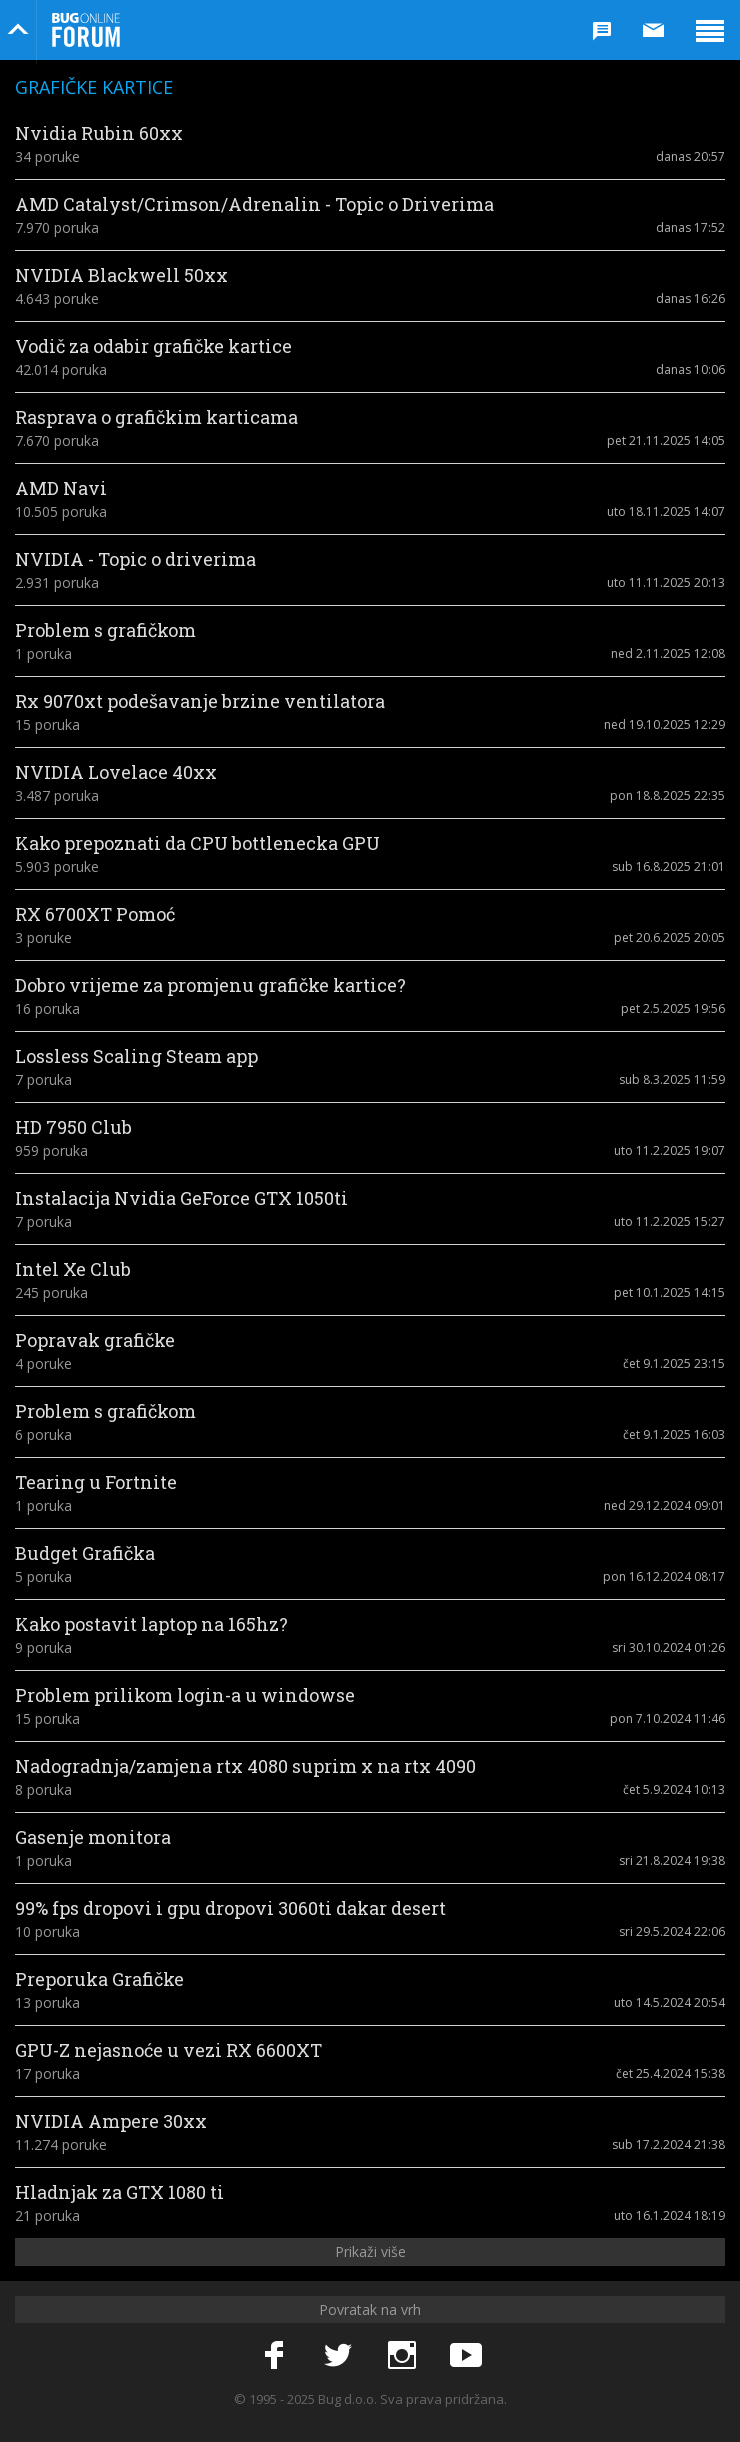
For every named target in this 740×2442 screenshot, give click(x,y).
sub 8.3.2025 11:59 (672, 1079)
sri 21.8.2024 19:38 (672, 1860)
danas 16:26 (690, 298)
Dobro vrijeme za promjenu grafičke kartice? (210, 985)
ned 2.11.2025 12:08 (668, 653)
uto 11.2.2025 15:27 (669, 1221)
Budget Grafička (85, 1553)
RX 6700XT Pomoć (95, 914)
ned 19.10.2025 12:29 (664, 724)
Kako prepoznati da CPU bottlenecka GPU (197, 843)
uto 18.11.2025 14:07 (666, 511)
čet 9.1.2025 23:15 (674, 1363)
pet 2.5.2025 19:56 (673, 1008)
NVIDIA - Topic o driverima (135, 559)
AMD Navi (61, 488)
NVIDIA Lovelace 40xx (116, 772)
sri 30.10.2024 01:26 (668, 1647)
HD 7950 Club (73, 1127)
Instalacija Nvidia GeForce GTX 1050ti (181, 1198)
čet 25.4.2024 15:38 (670, 2073)
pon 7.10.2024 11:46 (667, 1718)
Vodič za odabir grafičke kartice (153, 346)
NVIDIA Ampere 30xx (111, 2121)
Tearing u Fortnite (96, 1482)
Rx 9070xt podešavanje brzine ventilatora (200, 701)
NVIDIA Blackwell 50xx (121, 275)
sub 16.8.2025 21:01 (668, 866)
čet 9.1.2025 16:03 (674, 1434)
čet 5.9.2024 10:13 (674, 1789)
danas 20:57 (690, 156)
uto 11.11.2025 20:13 (666, 582)
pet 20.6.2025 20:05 (669, 937)
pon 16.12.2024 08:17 (664, 1576)
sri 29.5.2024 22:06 (672, 1931)
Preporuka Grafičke (99, 1979)
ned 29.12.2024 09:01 (664, 1505)
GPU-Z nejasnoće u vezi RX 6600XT (168, 2050)
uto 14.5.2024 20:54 (669, 2002)
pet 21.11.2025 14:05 (666, 440)
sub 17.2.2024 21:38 (668, 2144)
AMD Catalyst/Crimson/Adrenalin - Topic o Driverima (254, 204)
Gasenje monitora (93, 1837)
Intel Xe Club (73, 1269)
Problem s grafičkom (105, 630)
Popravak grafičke (95, 1340)
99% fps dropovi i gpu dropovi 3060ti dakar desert (230, 1908)
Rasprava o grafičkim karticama (156, 417)
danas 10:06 (690, 369)
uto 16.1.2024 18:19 (669, 2215)
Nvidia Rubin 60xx (99, 133)
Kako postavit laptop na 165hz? (151, 1624)
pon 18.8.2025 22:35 (667, 795)
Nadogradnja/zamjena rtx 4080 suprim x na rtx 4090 (245, 1766)
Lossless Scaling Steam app (136, 1056)
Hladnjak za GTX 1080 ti (119, 2192)
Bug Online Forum (86, 30)
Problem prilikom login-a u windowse (185, 1695)
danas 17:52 (690, 227)
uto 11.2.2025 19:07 (669, 1150)
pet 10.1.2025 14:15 (669, 1292)
